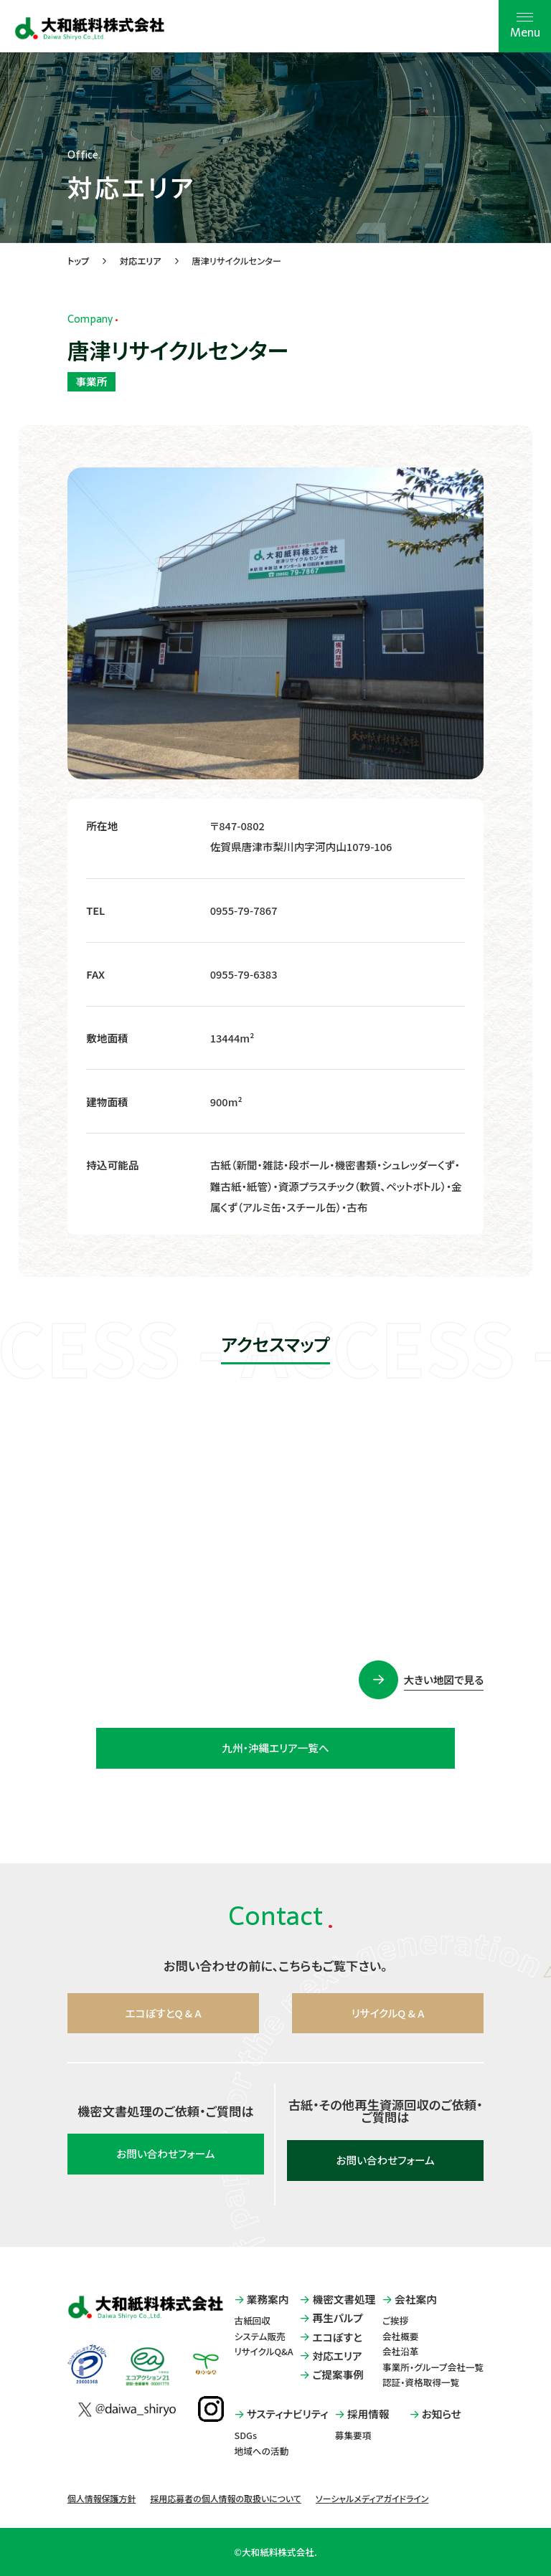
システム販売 (260, 2336)
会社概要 (400, 2336)
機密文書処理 (337, 2299)
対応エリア (140, 261)
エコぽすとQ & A (163, 2012)
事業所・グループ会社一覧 (433, 2367)
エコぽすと (331, 2337)
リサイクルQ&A (264, 2351)
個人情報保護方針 (101, 2498)
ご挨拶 (395, 2320)
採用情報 (362, 2414)
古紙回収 (253, 2320)
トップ (78, 261)
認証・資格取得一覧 (420, 2382)
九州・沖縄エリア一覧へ (275, 1747)
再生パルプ (331, 2318)
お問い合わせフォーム (165, 2153)
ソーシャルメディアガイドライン (372, 2498)
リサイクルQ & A (388, 2012)
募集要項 (353, 2435)
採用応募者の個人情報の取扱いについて (225, 2498)
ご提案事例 (332, 2375)
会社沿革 (400, 2351)
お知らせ (435, 2414)
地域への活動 (262, 2451)
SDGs (246, 2435)
